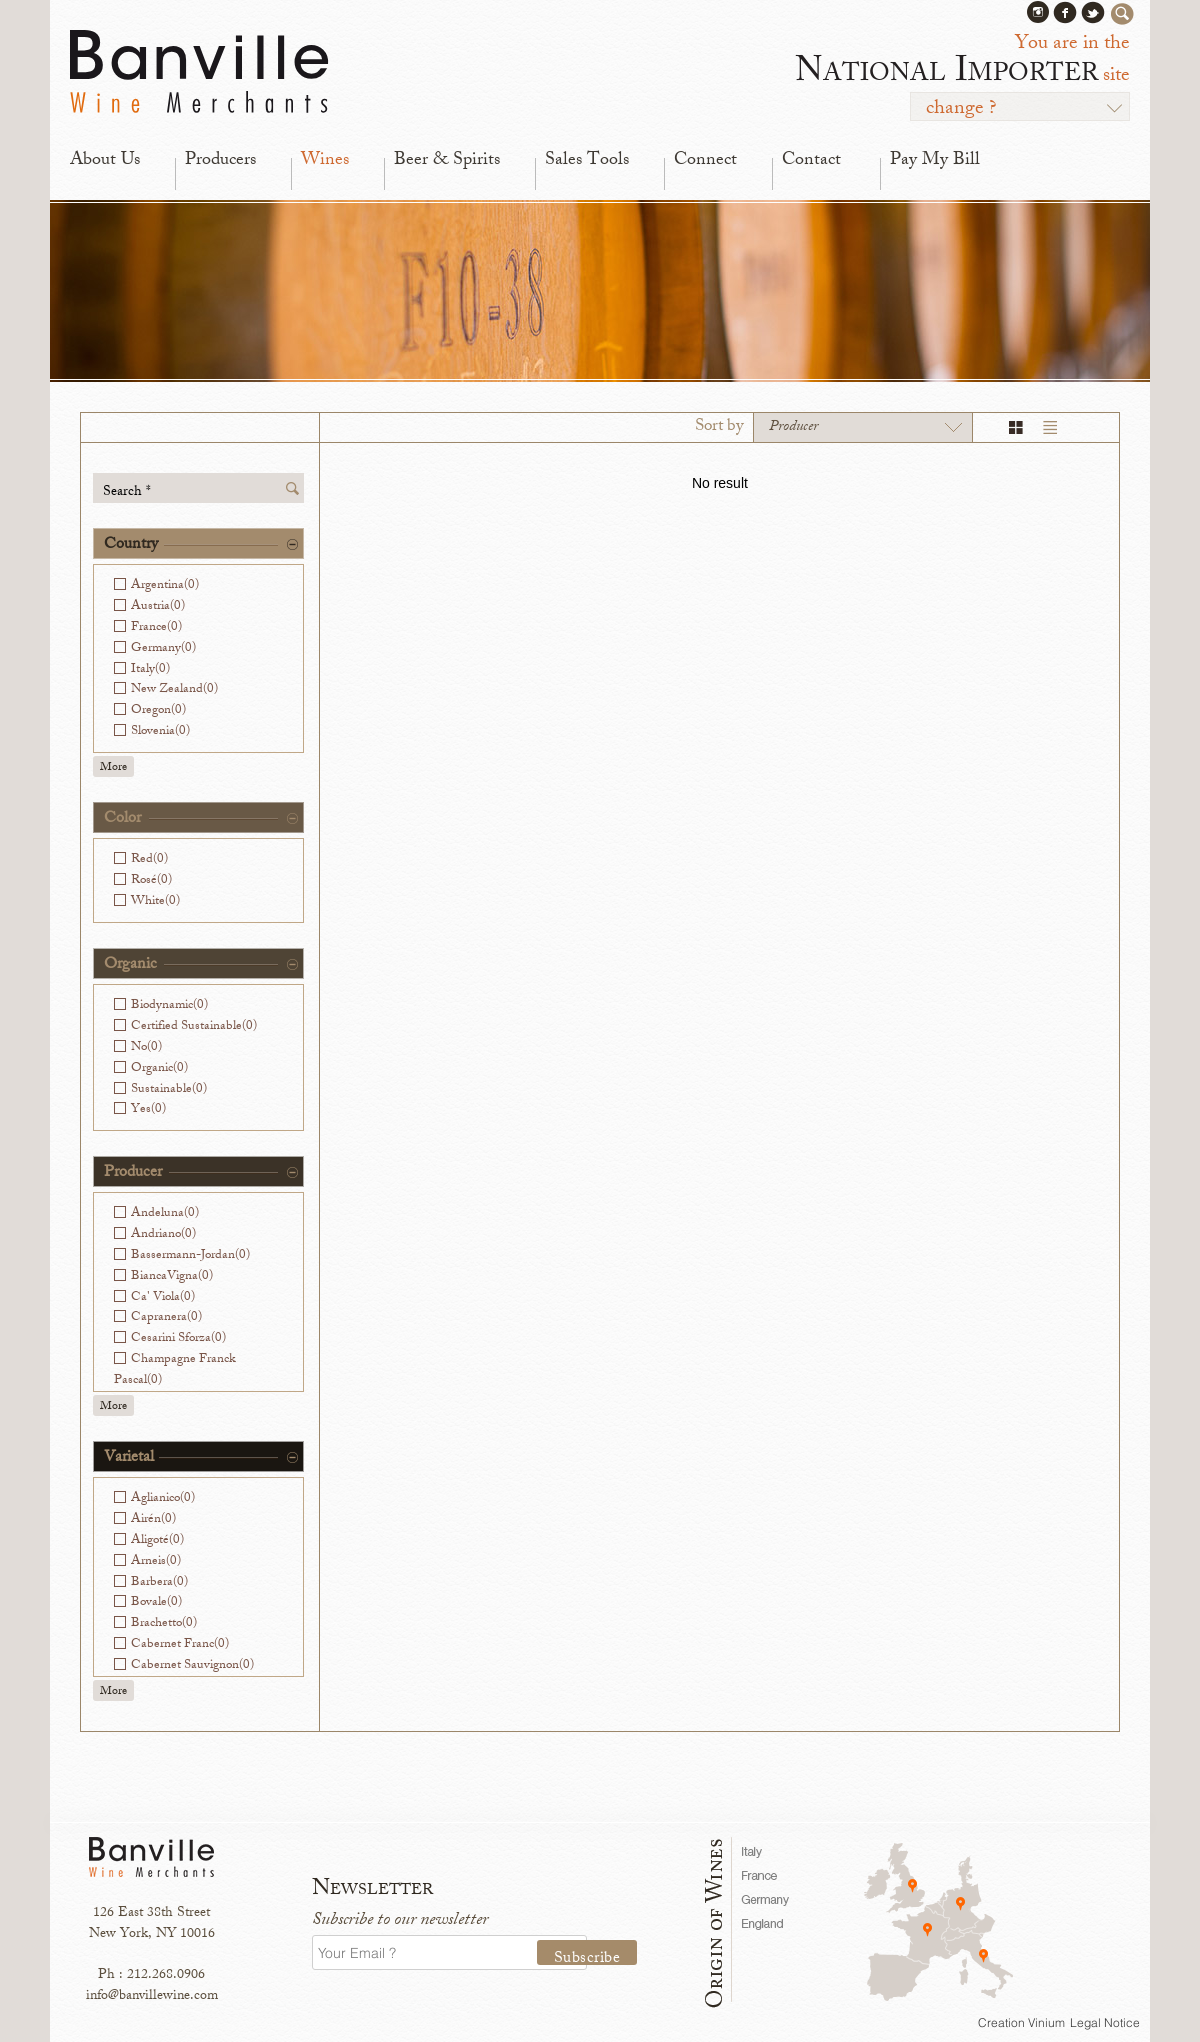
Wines (325, 161)
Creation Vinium (1021, 2022)
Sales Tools (587, 161)
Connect (705, 161)
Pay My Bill (935, 161)
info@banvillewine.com (152, 1996)
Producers (220, 161)
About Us (105, 161)
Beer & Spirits (447, 161)
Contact (811, 161)
